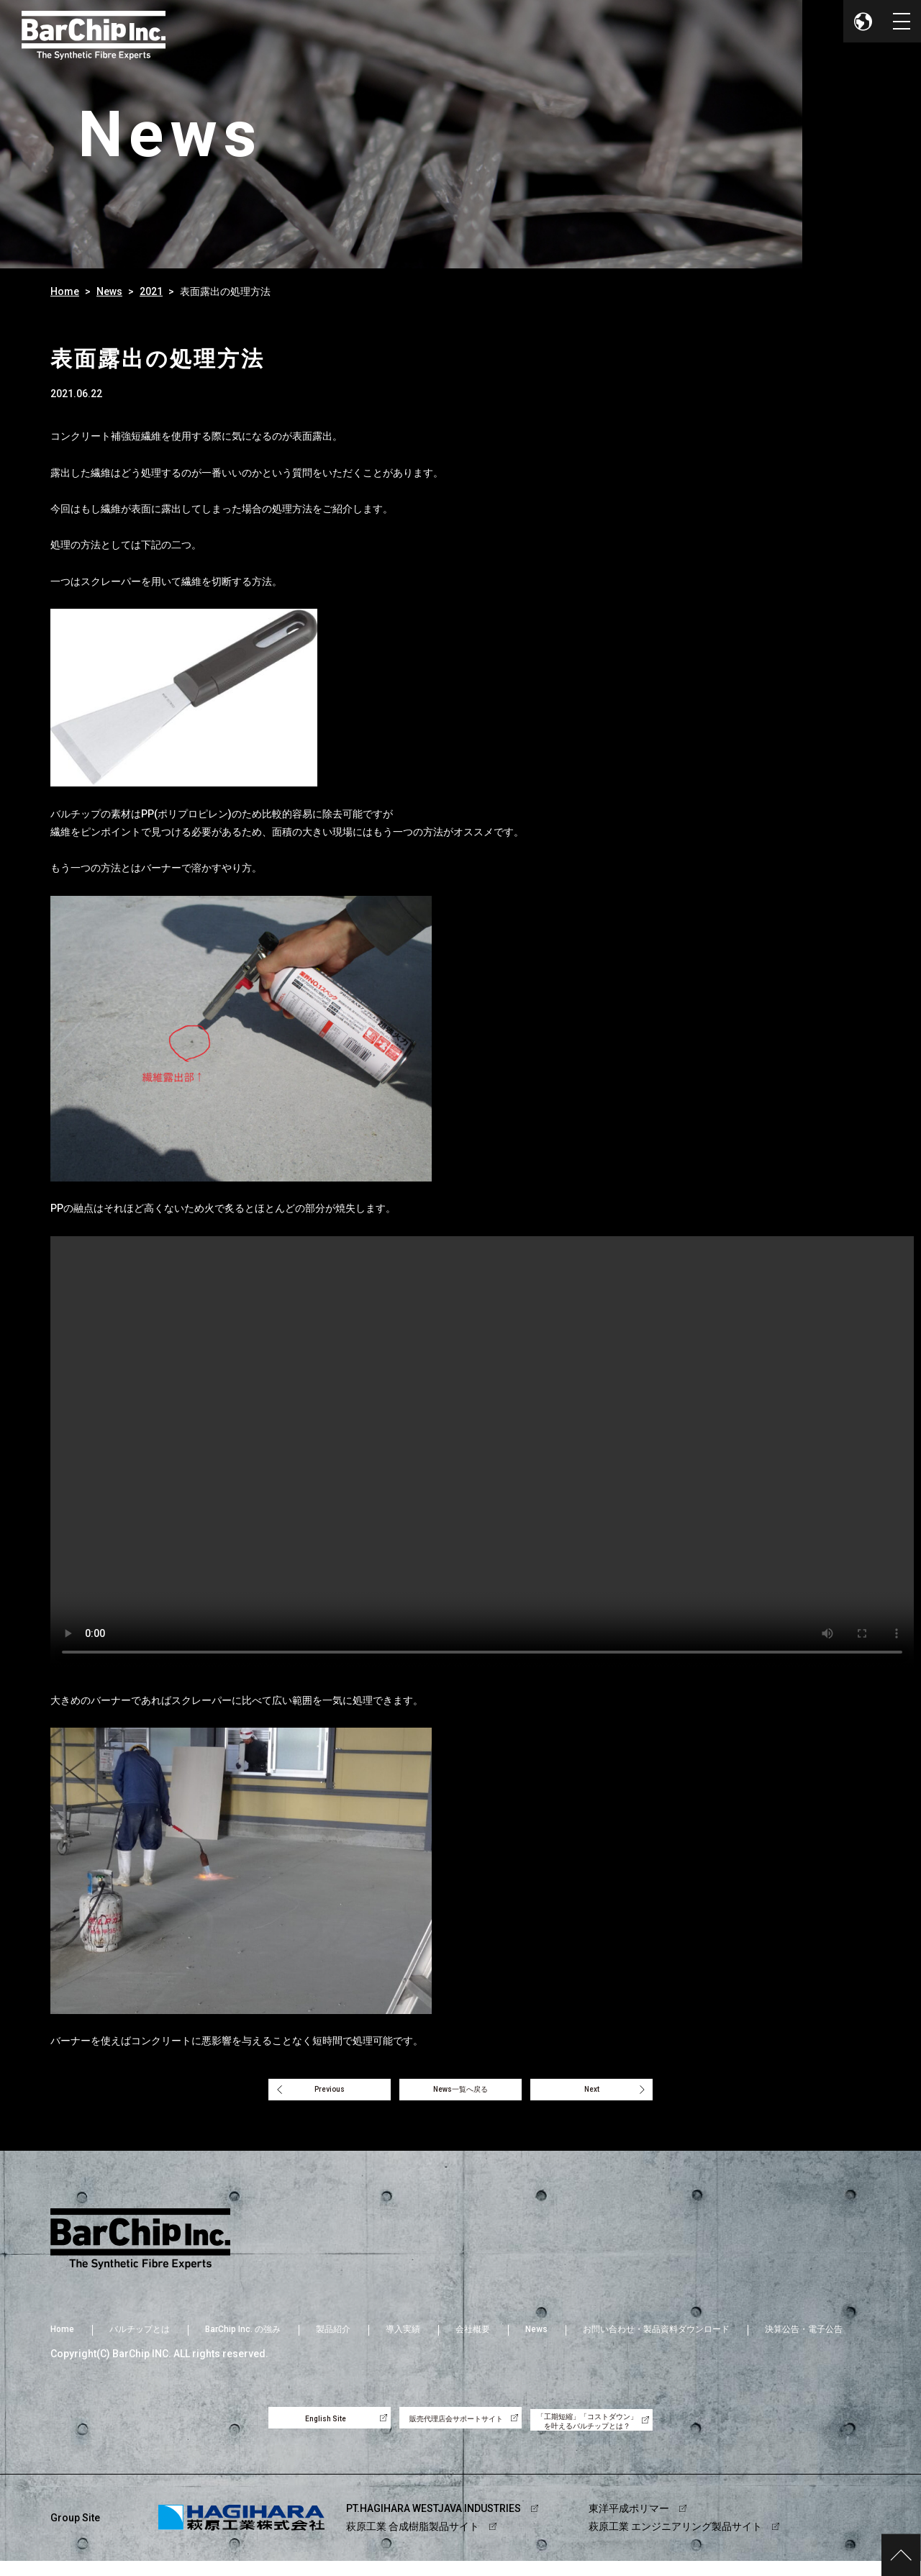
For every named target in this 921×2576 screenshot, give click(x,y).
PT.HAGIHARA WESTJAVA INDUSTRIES (433, 2523)
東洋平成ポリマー (629, 2523)
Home (64, 291)
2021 (151, 291)
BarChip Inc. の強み (243, 2338)
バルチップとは (139, 2338)
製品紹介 (333, 2338)
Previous (308, 2094)
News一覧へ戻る (460, 2094)
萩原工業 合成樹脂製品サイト (412, 2541)
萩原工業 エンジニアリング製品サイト (675, 2541)
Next (613, 2094)
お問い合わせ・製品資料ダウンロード (656, 2338)
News (109, 291)
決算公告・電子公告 (804, 2338)
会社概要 (472, 2338)
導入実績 (403, 2338)
